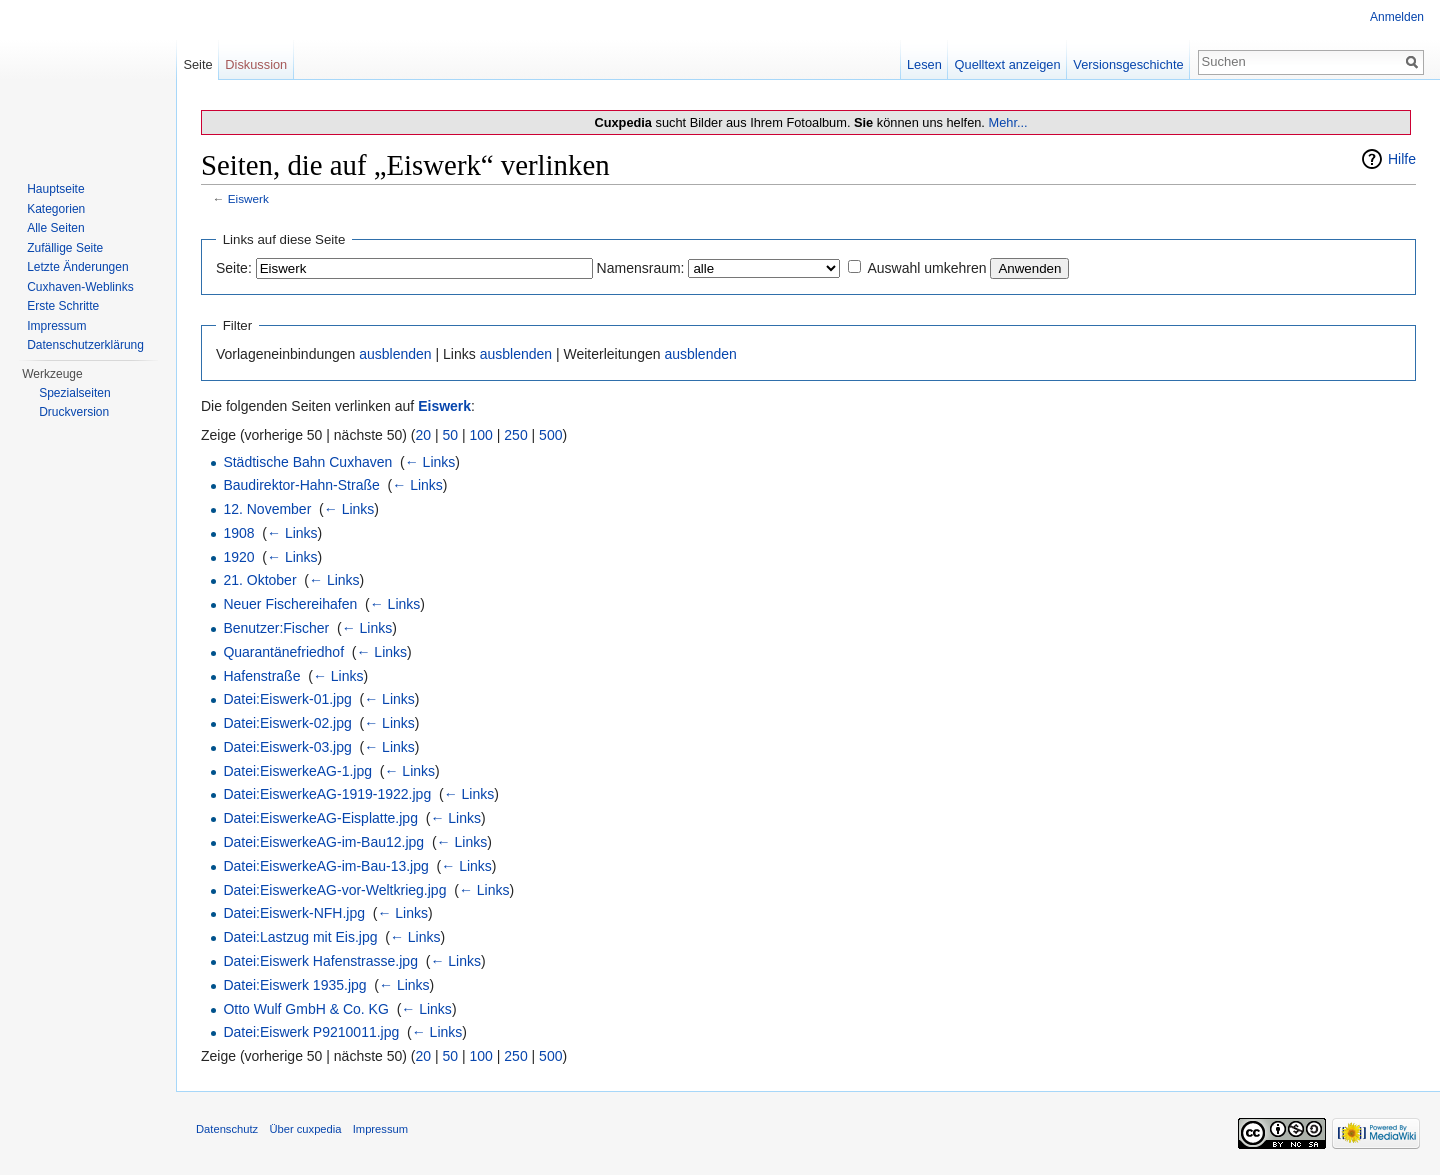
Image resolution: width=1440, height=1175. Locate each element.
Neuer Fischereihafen (290, 604)
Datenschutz (227, 1129)
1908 (238, 533)
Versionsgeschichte (1128, 64)
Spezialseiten (74, 393)
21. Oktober (259, 580)
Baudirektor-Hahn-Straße (301, 485)
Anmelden (1397, 17)
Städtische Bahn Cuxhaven (307, 462)
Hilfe (1402, 159)
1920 (238, 557)
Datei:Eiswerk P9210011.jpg (311, 1032)
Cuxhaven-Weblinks (80, 287)
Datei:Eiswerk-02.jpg (287, 723)
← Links (430, 462)
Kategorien (56, 209)
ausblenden (395, 354)
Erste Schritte (63, 306)
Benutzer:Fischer (276, 628)
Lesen (924, 64)
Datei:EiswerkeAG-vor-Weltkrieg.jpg (334, 890)
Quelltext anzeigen (1008, 64)
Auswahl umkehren (926, 268)
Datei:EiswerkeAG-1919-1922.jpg (327, 794)
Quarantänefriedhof (283, 652)
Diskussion (256, 64)
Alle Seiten (55, 228)
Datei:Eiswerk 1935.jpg (294, 985)
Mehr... (1007, 122)
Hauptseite (55, 189)
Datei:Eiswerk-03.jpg (287, 747)
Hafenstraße (261, 676)
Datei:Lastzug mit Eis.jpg (300, 937)
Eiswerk (248, 198)
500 (550, 435)
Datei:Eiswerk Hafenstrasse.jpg (320, 961)
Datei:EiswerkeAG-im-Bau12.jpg (323, 842)
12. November (267, 509)
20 (424, 435)
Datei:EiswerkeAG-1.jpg (297, 771)
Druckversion (74, 412)
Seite (197, 64)
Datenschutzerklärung (85, 345)
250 (515, 435)
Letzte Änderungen (77, 267)
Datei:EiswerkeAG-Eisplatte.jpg (320, 818)
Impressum (56, 326)
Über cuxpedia (305, 1129)
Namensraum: (641, 268)
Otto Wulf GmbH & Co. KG (305, 1009)
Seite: (234, 268)
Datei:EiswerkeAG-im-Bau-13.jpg (325, 866)
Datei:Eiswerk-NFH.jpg (294, 913)
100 (481, 435)
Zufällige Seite (65, 248)
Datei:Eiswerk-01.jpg (287, 699)
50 (451, 435)
